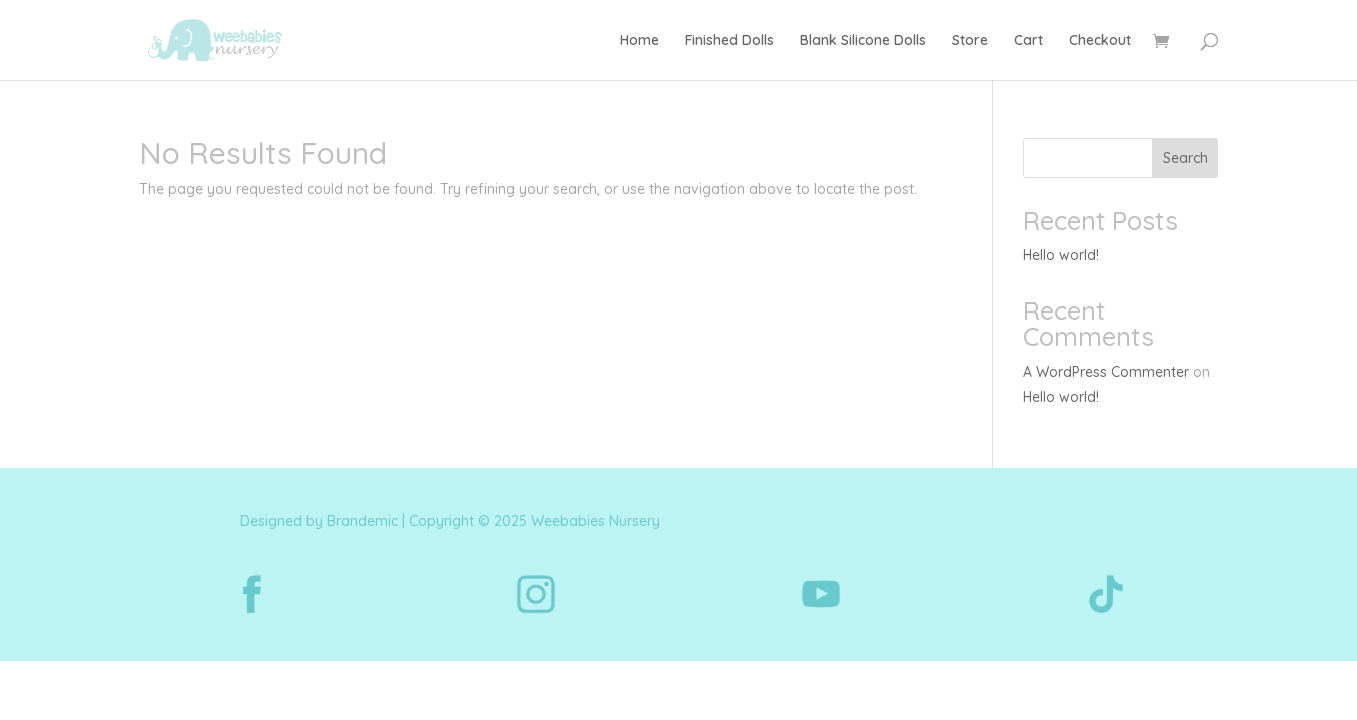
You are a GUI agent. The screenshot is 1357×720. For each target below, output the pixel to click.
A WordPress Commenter (1106, 372)
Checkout (1100, 41)
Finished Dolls (729, 41)
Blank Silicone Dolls (863, 41)
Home (639, 41)
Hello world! (1061, 255)
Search (1185, 158)
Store (970, 41)
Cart (1028, 41)
